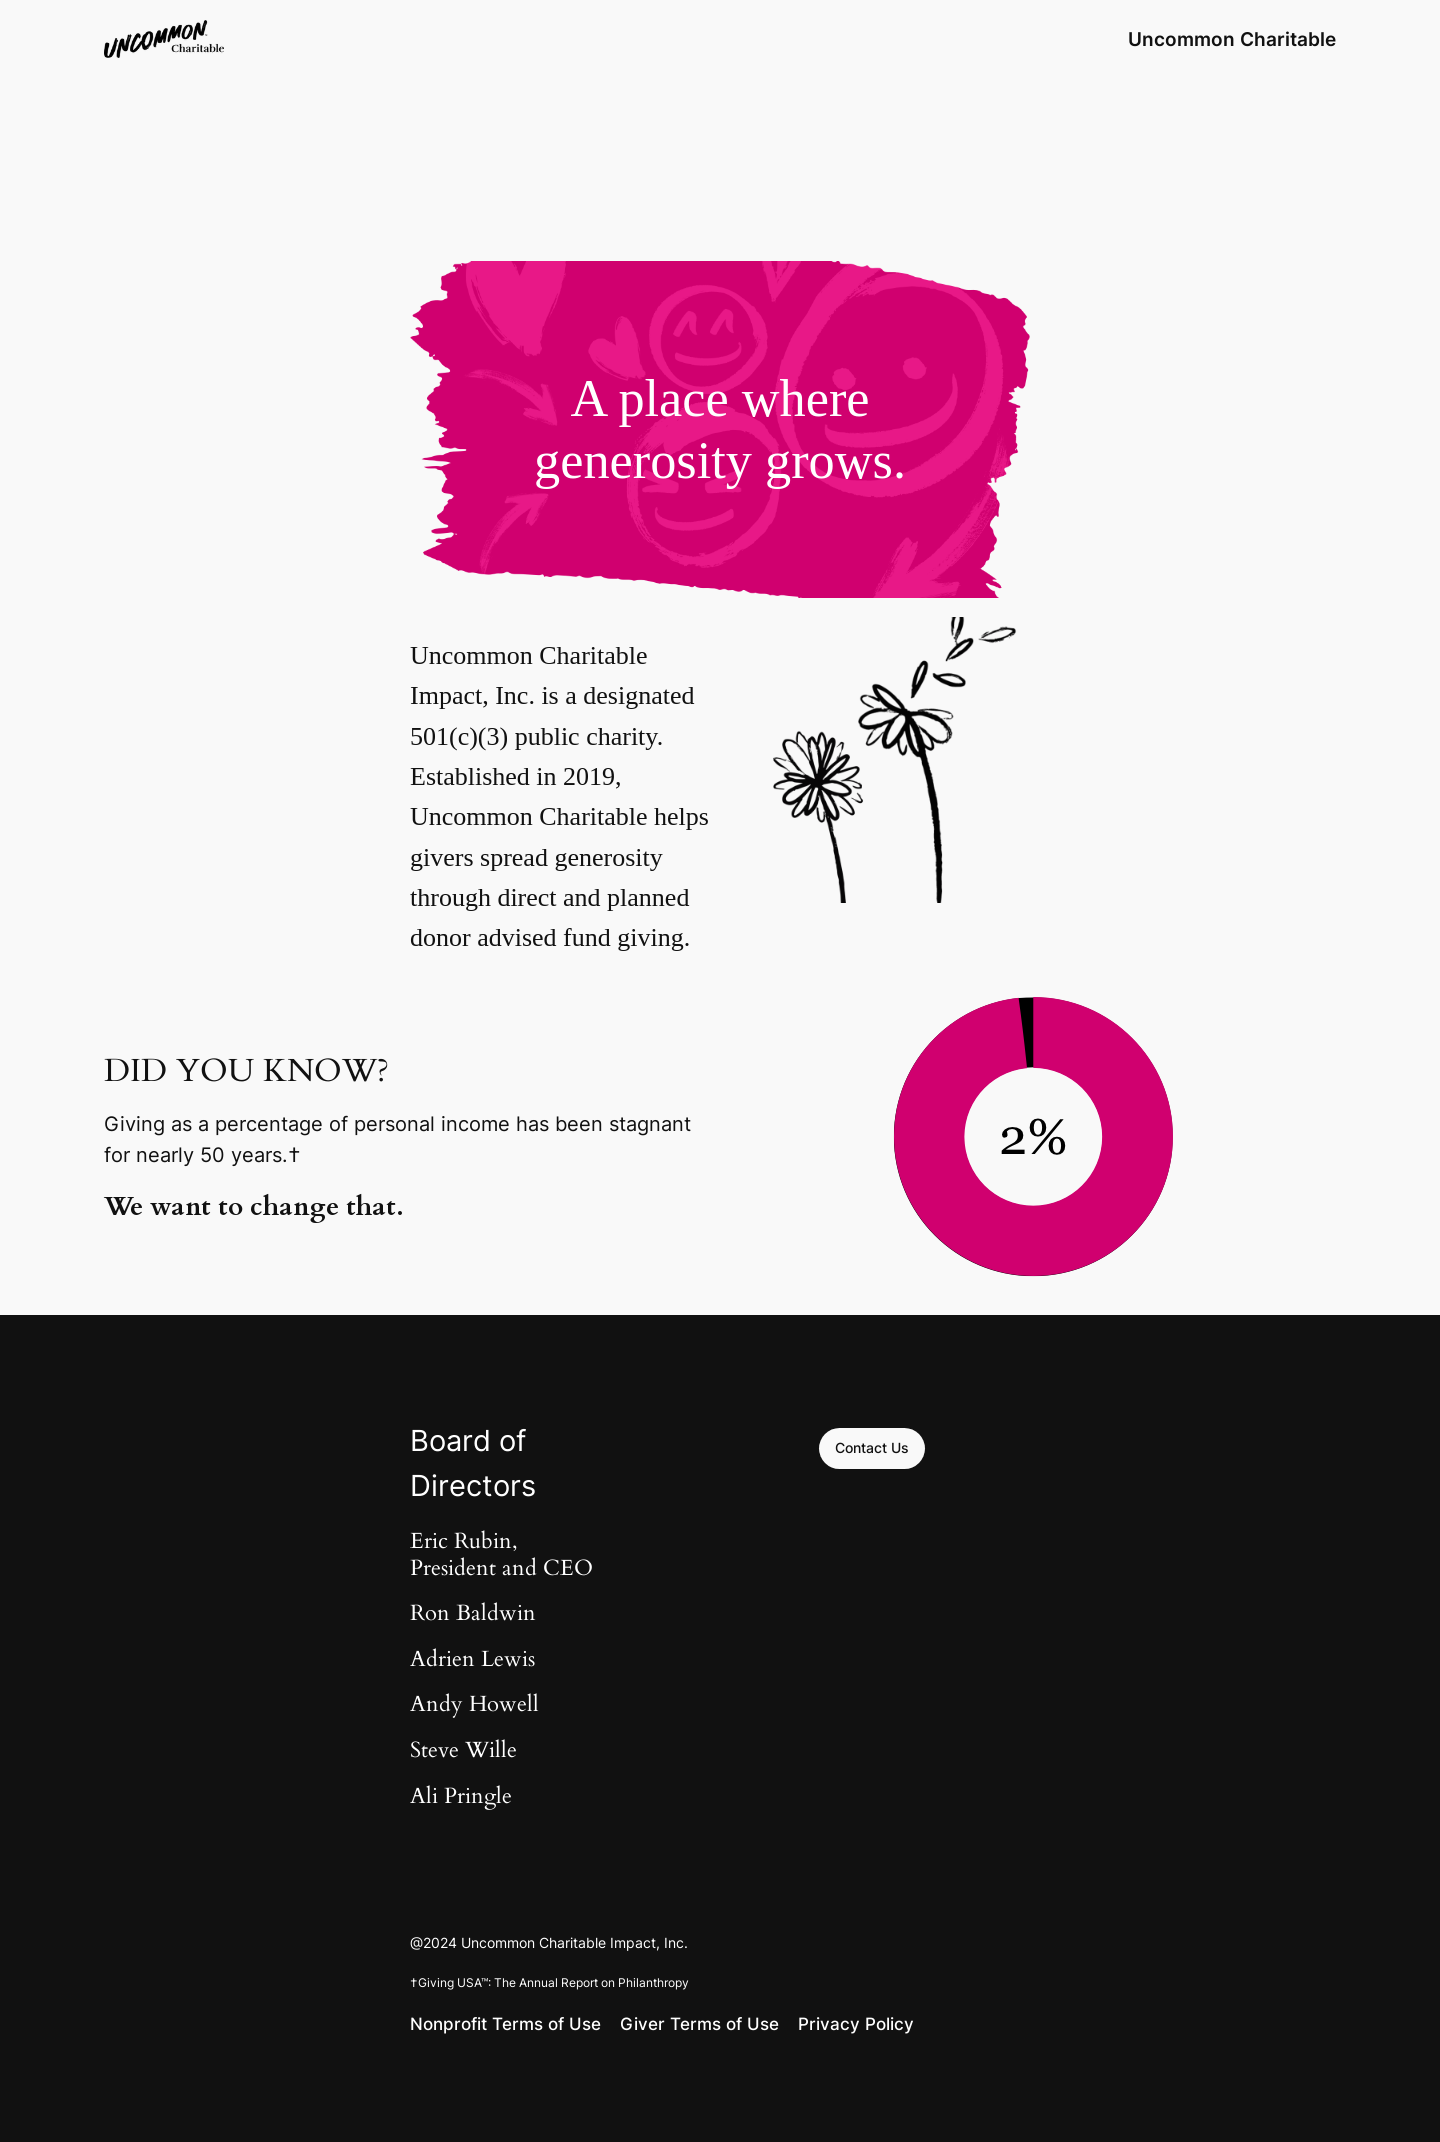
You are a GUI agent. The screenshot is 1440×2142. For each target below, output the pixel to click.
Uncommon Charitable (1232, 39)
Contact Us (872, 1447)
